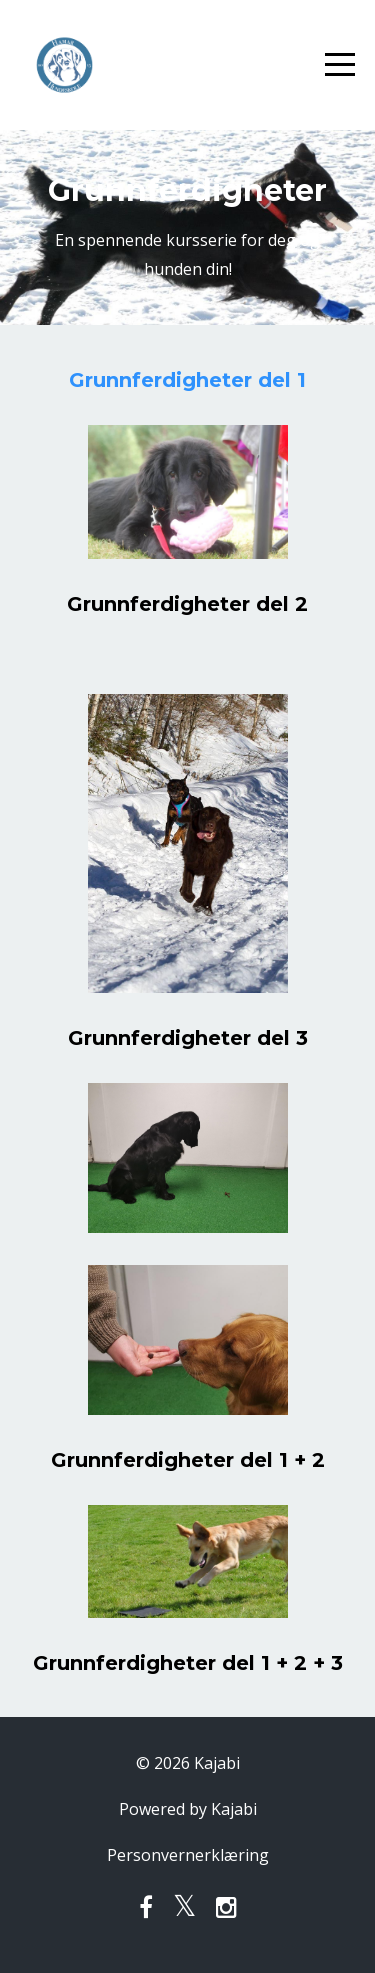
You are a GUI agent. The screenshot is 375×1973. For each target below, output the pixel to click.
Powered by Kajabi (188, 1809)
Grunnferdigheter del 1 (187, 380)
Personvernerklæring (188, 1855)
